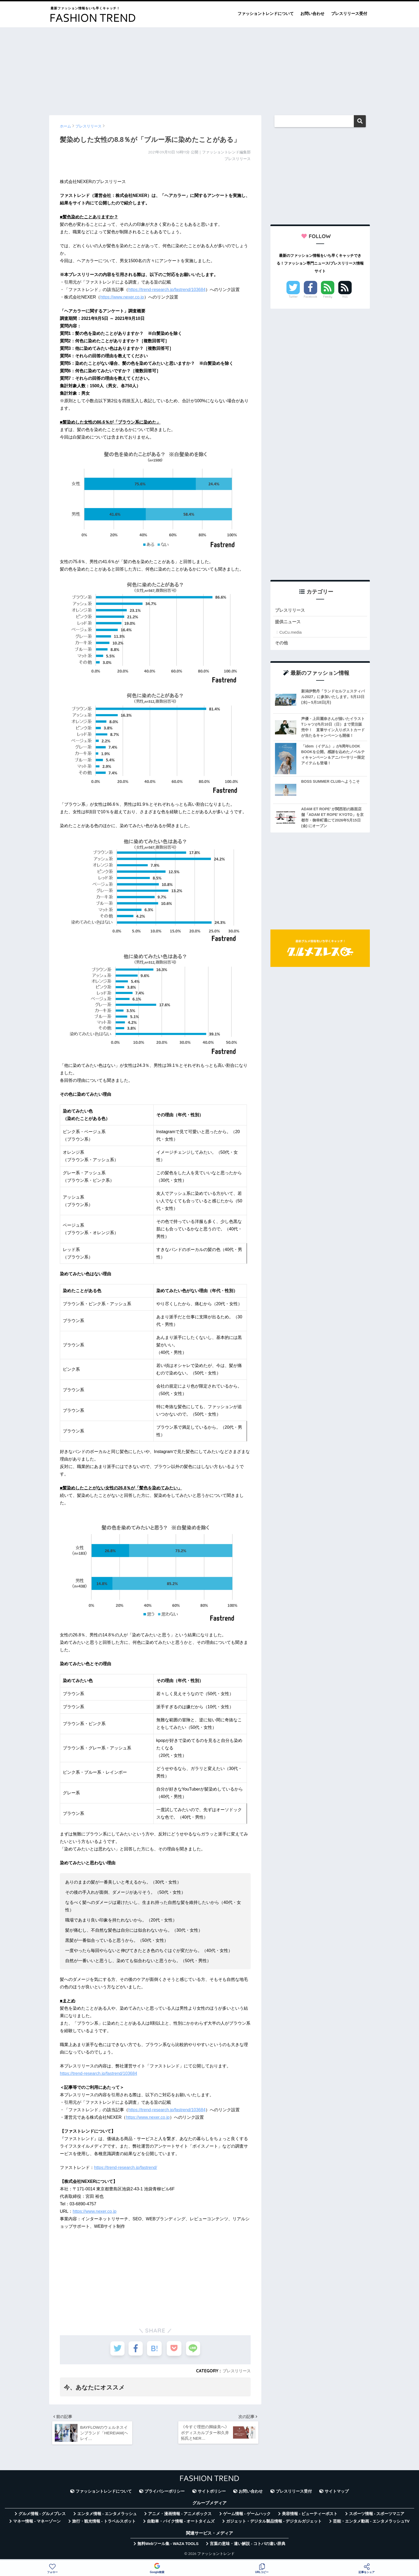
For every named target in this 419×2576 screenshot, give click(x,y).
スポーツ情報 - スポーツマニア (377, 2516)
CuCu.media (290, 633)
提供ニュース (288, 622)
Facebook (310, 297)
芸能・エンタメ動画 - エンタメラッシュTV (371, 2523)
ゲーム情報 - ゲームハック (247, 2516)
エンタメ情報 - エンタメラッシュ (107, 2516)
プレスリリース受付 (349, 13)
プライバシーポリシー (165, 2493)
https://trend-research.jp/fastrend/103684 (166, 289)
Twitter (293, 297)
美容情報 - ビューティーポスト (309, 2516)
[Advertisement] (209, 68)
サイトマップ (337, 2493)
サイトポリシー (212, 2493)
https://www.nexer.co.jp (122, 297)
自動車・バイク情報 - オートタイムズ (181, 2523)
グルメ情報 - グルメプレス (42, 2516)
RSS (345, 297)
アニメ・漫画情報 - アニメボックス (180, 2516)
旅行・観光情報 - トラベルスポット (104, 2523)
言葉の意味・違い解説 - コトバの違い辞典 (247, 2546)
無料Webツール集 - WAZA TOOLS (168, 2546)
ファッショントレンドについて (266, 13)
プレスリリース (236, 2370)
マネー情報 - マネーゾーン (37, 2523)
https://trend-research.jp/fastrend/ (125, 2167)
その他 (282, 643)
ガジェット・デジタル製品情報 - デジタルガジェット (274, 2523)
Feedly (327, 297)
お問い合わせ (312, 13)
